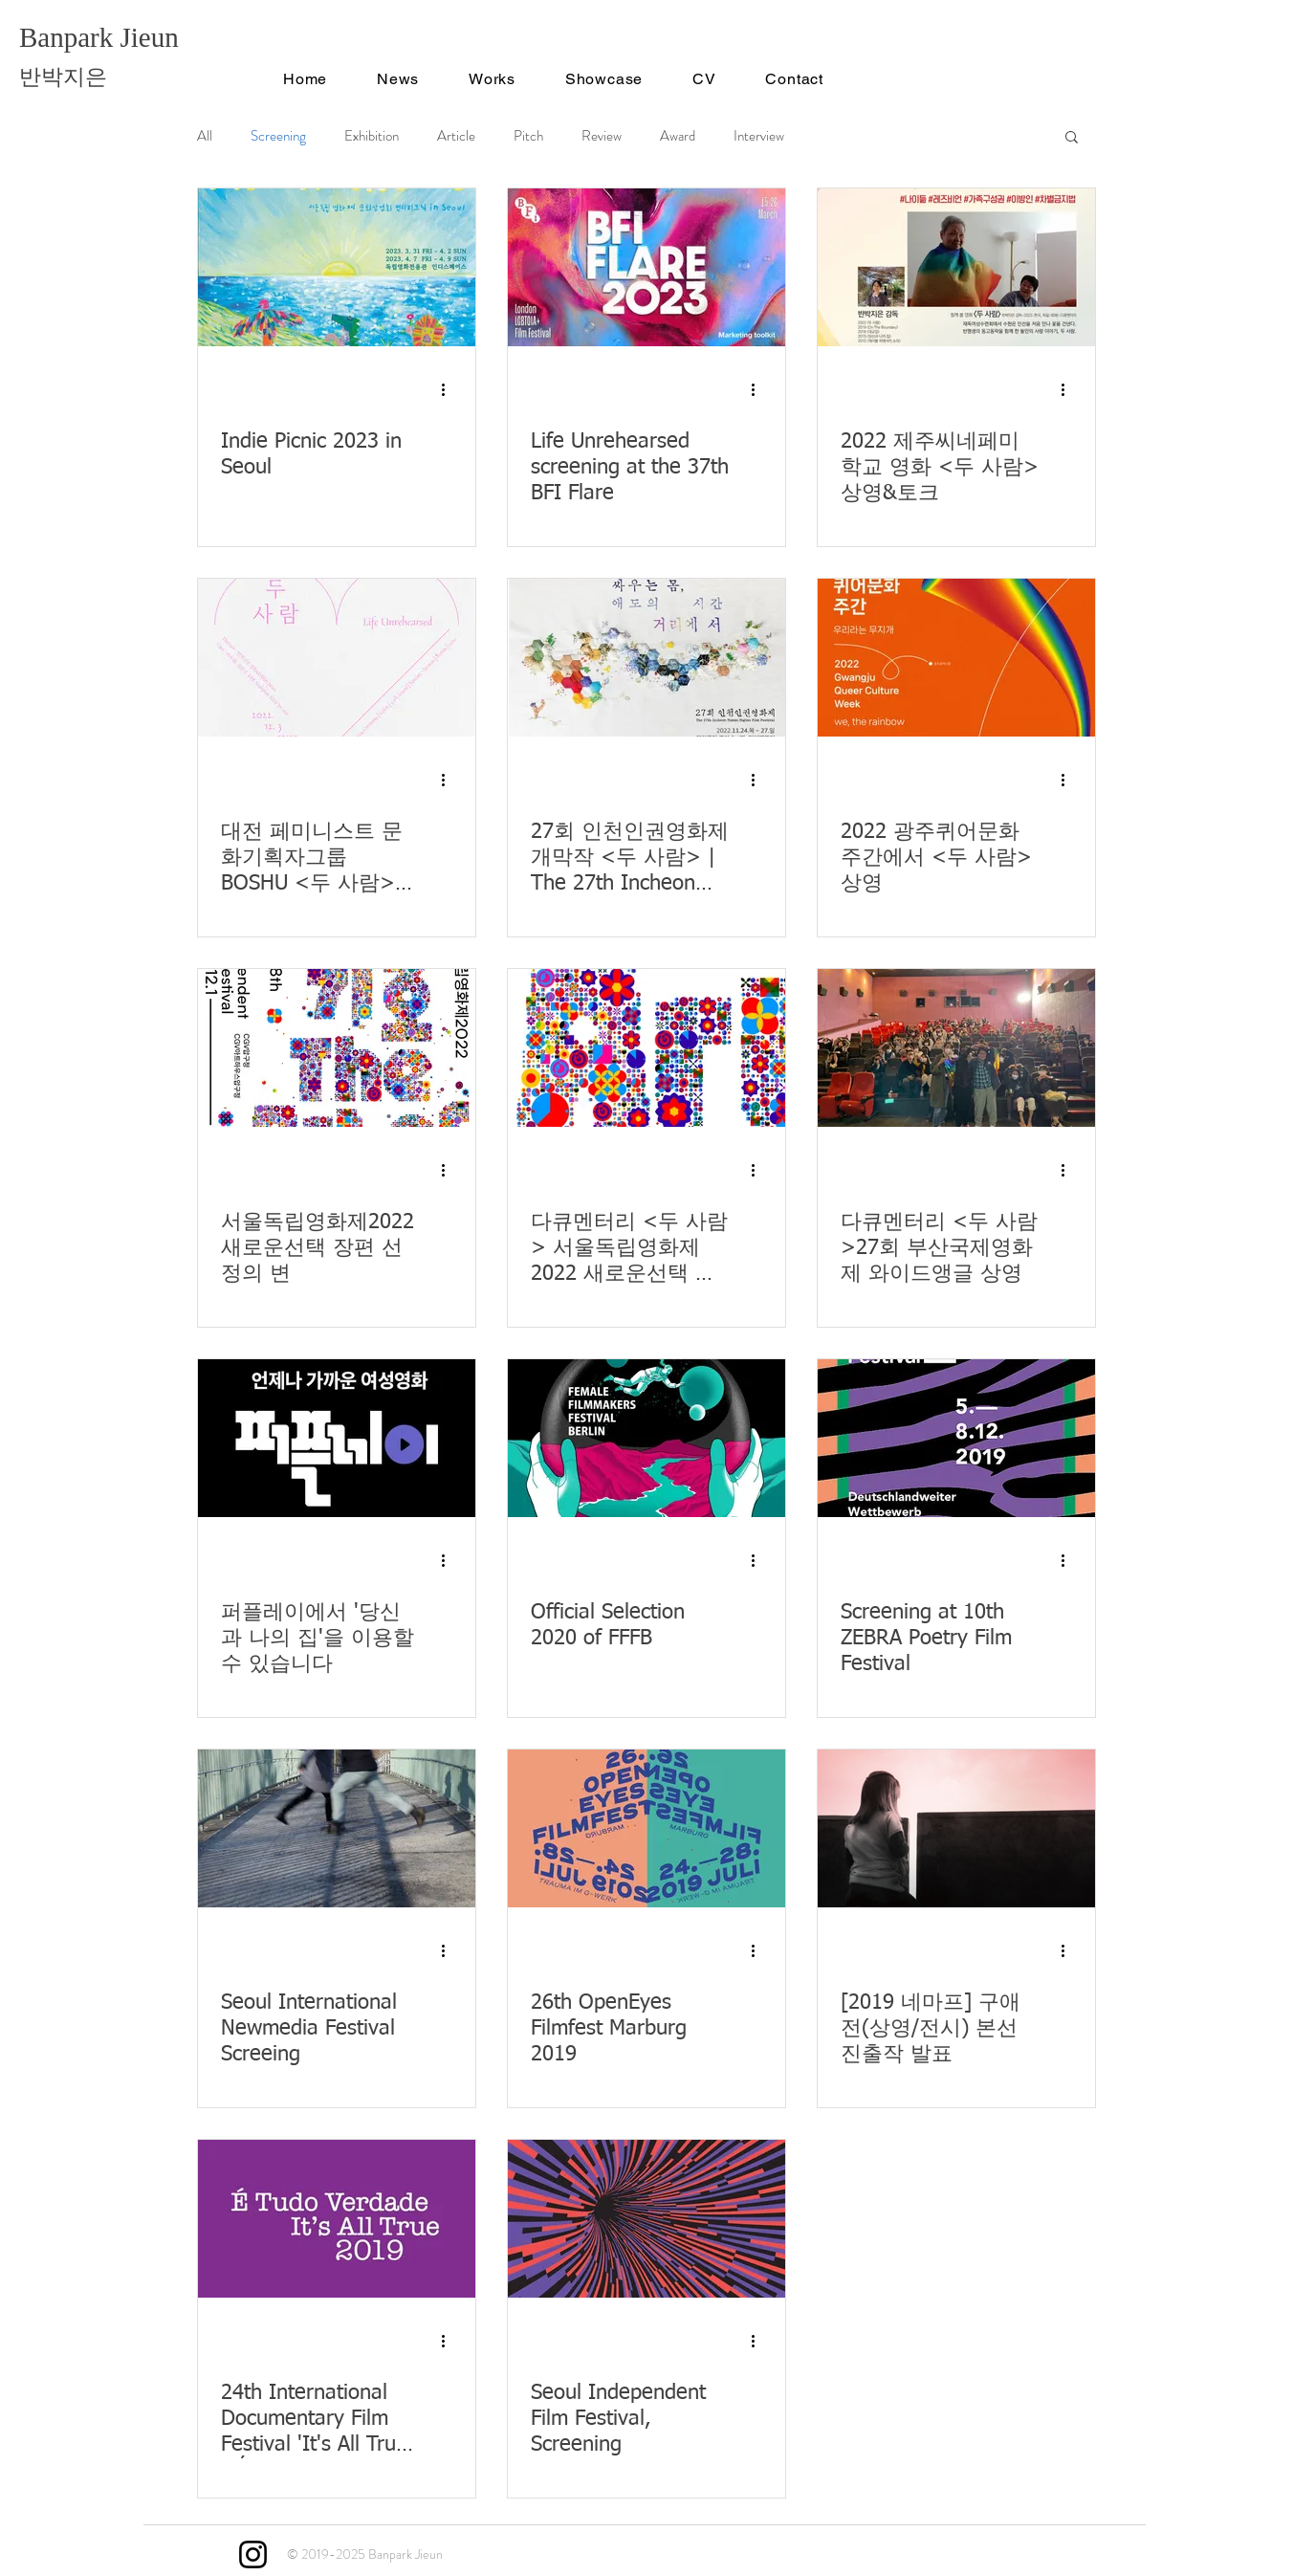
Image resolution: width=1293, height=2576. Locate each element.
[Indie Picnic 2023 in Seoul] (336, 267)
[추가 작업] (449, 389)
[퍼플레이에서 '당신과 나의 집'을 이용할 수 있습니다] (336, 1438)
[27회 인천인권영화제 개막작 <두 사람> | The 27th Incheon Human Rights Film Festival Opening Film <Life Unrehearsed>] (646, 658)
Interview (759, 136)
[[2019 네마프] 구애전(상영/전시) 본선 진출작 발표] (956, 1828)
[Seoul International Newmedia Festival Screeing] (336, 1828)
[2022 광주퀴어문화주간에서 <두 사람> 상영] (956, 658)
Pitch (528, 136)
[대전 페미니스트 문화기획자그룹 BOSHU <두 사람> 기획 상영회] (336, 658)
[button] (1072, 138)
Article (456, 136)
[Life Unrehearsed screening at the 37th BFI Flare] (646, 267)
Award (677, 136)
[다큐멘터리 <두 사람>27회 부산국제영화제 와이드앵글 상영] (956, 1048)
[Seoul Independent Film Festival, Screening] (646, 2219)
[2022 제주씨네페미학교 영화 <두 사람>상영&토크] (956, 267)
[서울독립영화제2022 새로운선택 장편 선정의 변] (336, 1048)
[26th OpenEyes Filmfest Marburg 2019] (646, 1828)
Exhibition (371, 136)
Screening (278, 136)
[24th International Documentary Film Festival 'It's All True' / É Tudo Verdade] (336, 2219)
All (204, 136)
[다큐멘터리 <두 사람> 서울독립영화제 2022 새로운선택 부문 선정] (646, 1048)
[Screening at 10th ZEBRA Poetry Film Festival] (956, 1438)
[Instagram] (253, 2554)
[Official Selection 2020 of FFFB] (646, 1438)
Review (601, 136)
